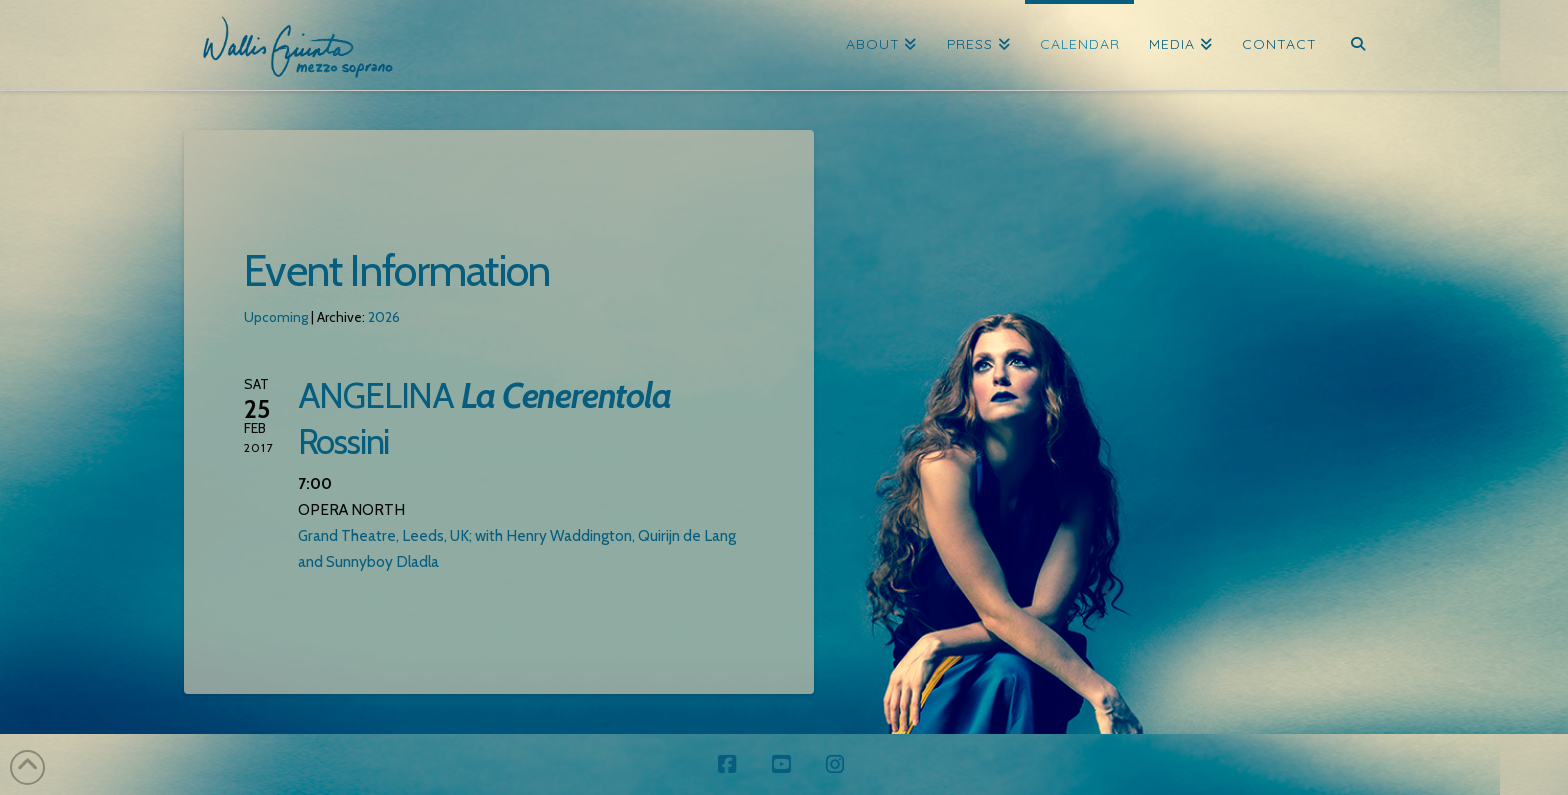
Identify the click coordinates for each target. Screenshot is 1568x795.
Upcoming (276, 317)
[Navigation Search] (1357, 45)
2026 (384, 317)
